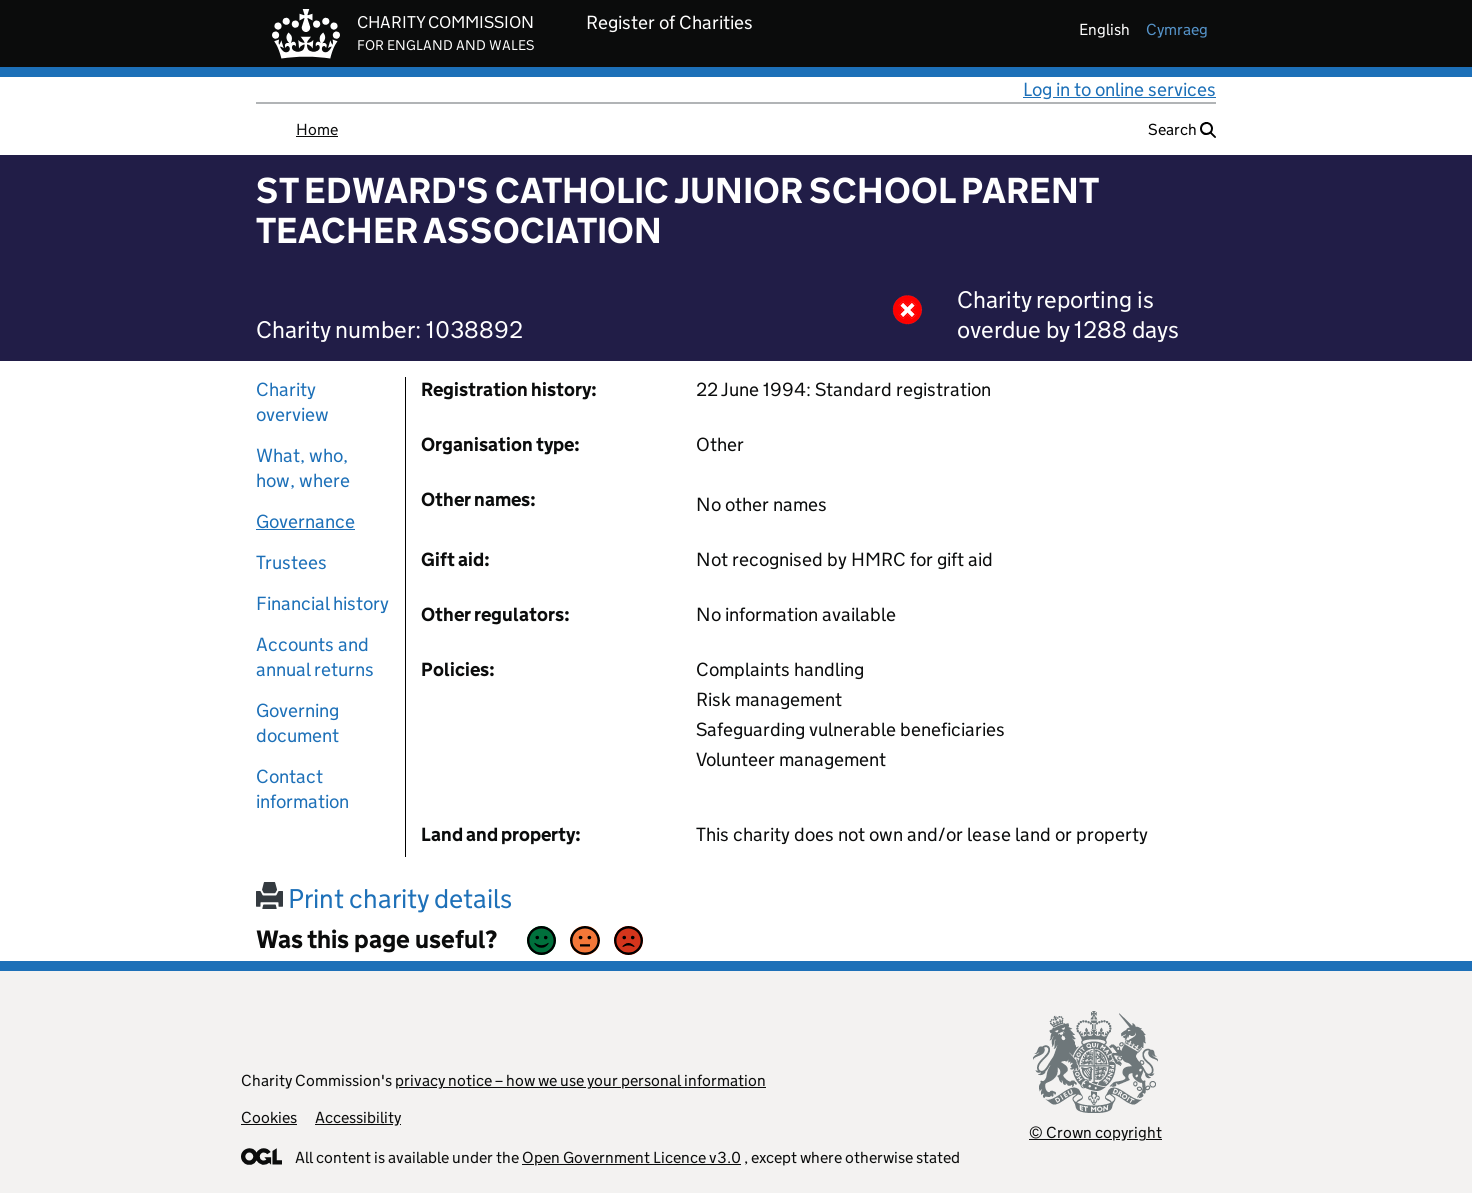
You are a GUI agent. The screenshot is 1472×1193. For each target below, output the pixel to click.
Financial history (322, 603)
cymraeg (1177, 29)
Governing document (297, 723)
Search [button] (1182, 129)
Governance (305, 521)
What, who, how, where (303, 468)
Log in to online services (1119, 89)
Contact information (302, 789)
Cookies (269, 1117)
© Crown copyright (1095, 1132)
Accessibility (358, 1117)
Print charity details (384, 898)
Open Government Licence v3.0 (631, 1157)
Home (317, 129)
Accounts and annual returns (315, 657)
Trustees (291, 562)
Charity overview (292, 402)
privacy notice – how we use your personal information (580, 1080)
